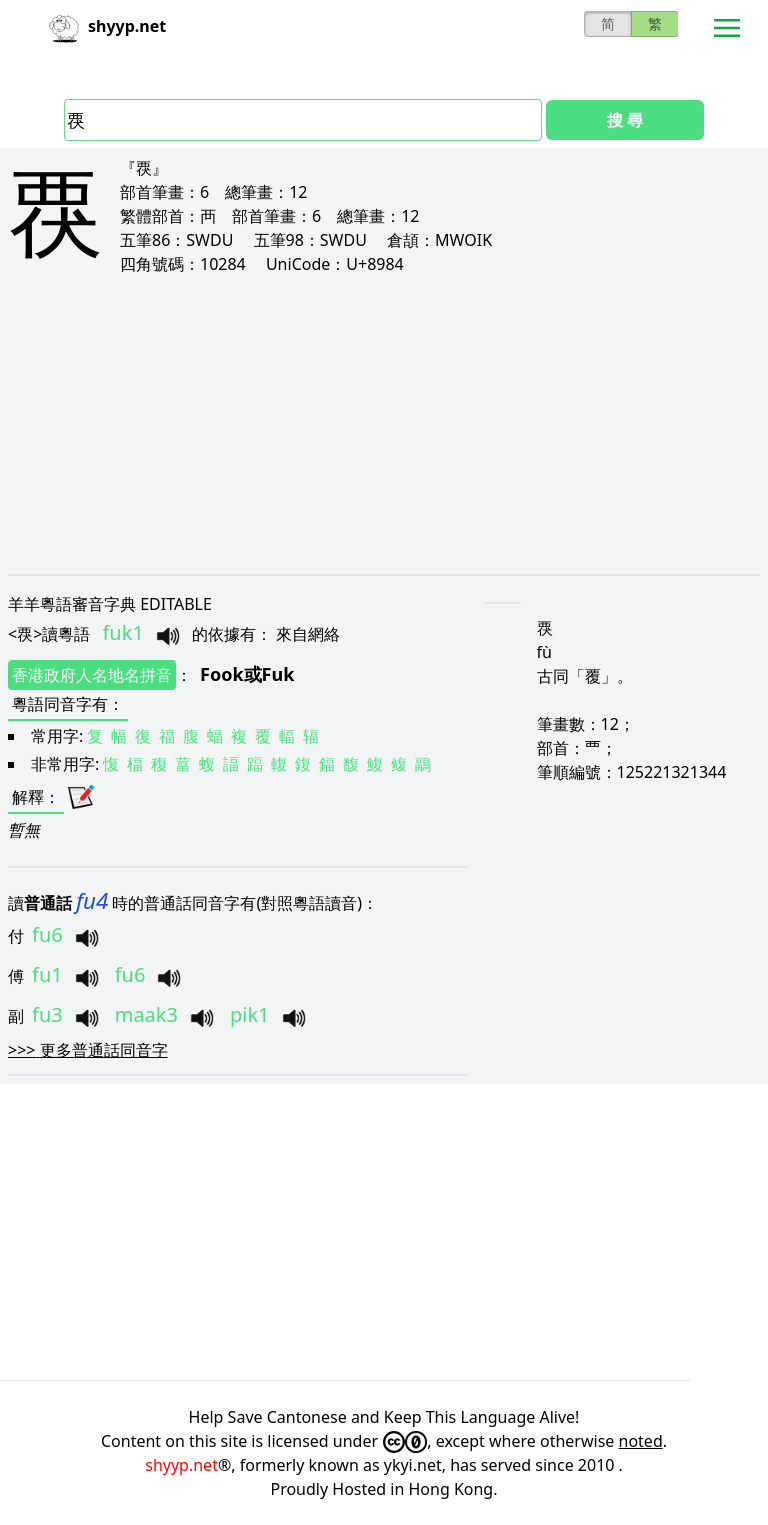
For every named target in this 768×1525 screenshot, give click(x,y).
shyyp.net (181, 1465)
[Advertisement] (384, 424)
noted (641, 1441)
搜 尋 (625, 120)
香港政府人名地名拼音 (92, 675)
